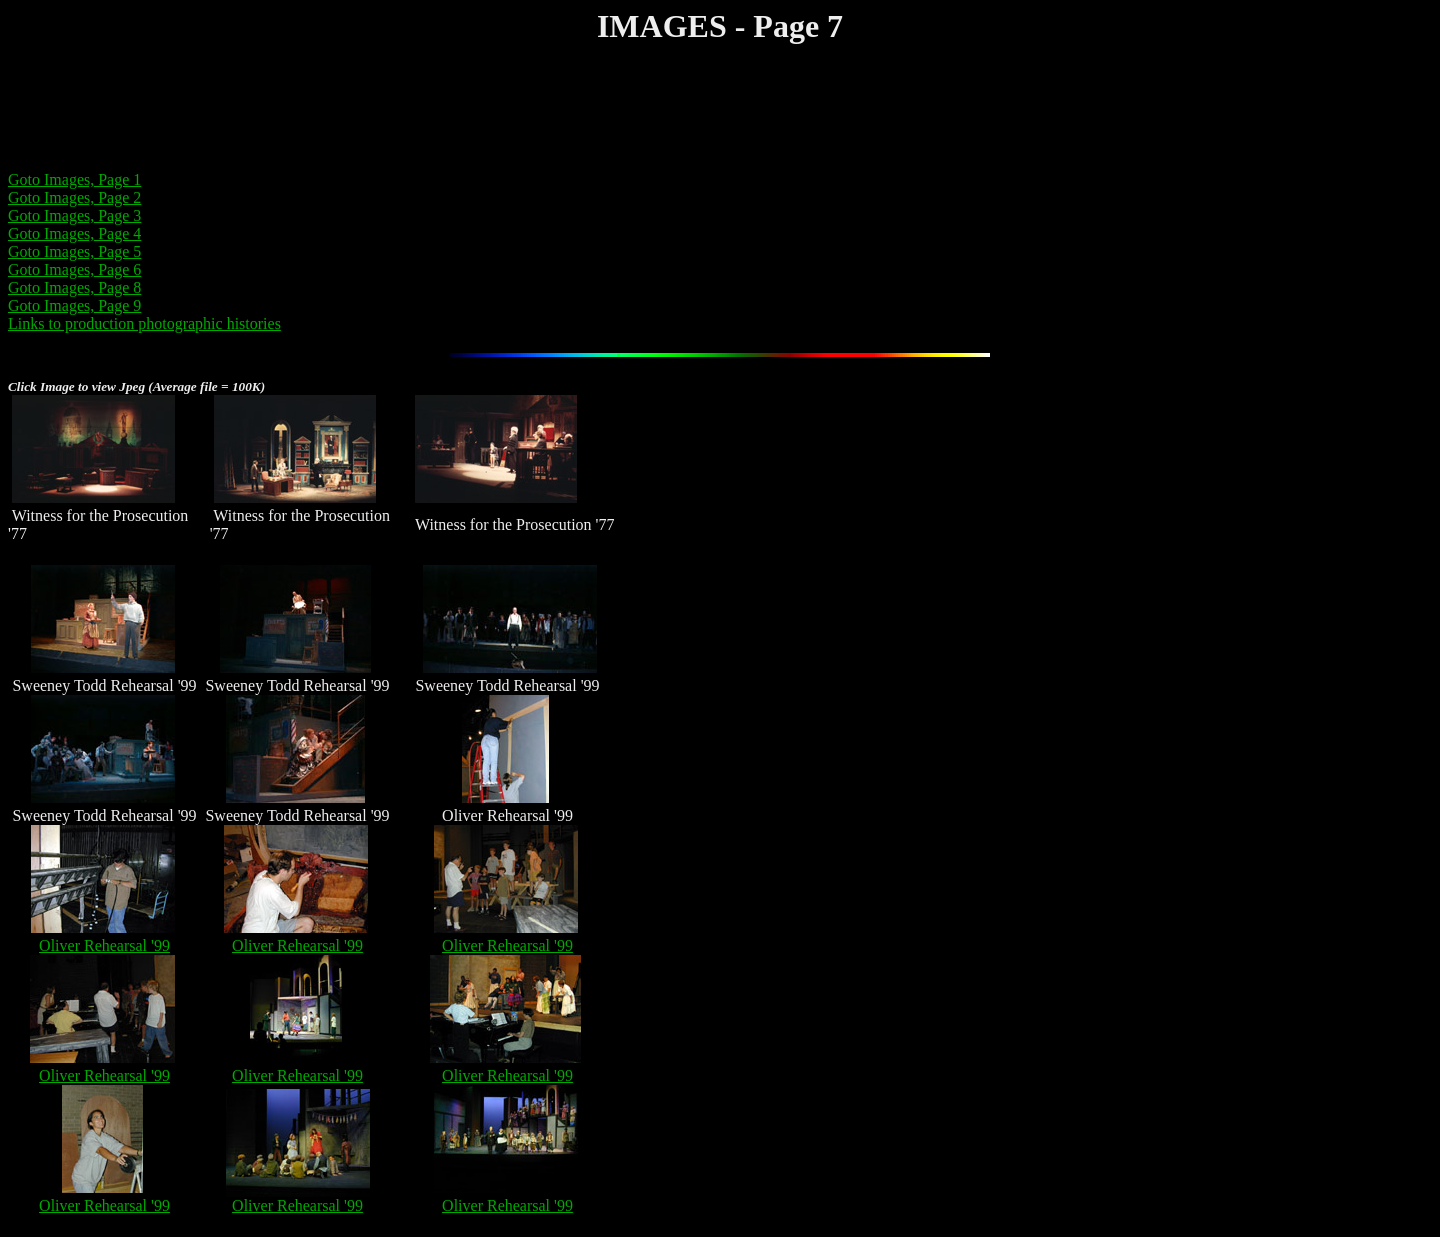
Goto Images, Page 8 (74, 287)
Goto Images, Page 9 (74, 305)
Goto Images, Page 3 (74, 215)
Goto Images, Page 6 (74, 269)
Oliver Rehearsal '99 (104, 945)
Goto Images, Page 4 (74, 233)
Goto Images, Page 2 (74, 197)
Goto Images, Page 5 (74, 251)
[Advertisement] (372, 110)
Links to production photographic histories (144, 323)
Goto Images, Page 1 (74, 179)
